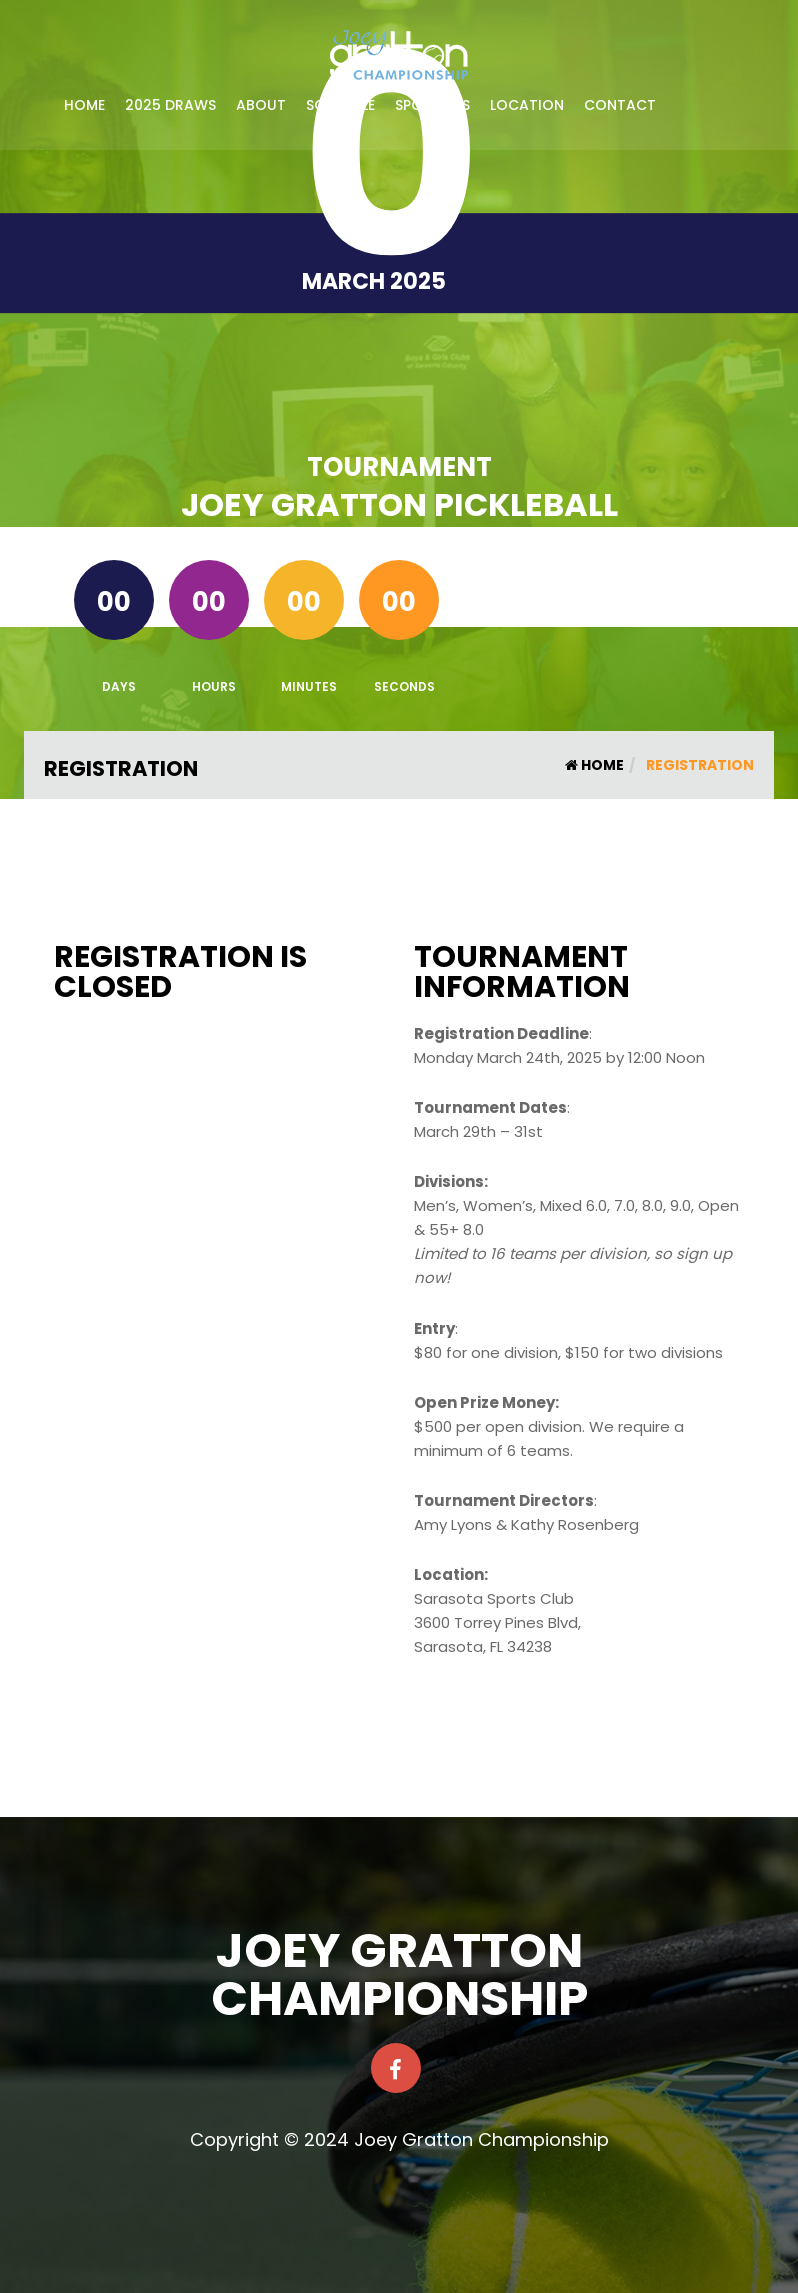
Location (527, 105)
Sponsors (432, 105)
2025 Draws (170, 105)
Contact (620, 105)
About (261, 105)
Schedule (340, 105)
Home (84, 105)
